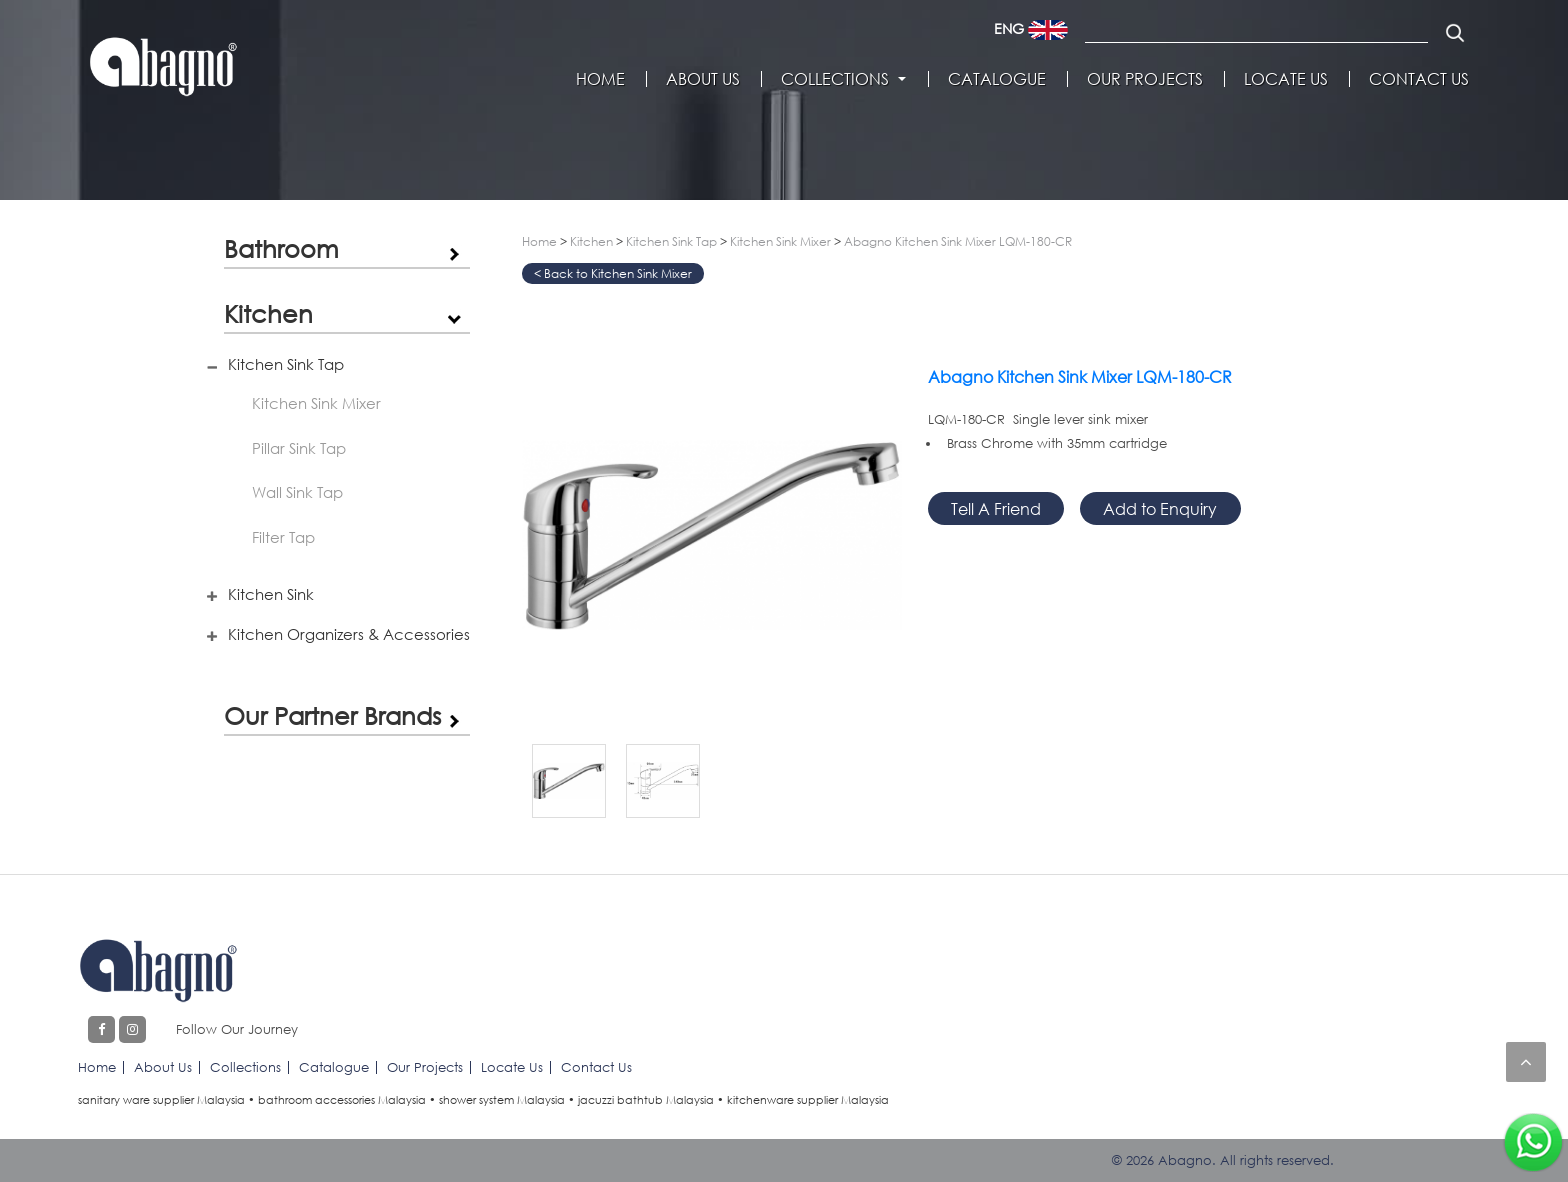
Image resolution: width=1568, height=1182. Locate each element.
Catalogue (997, 79)
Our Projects (1145, 79)
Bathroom (281, 248)
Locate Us (1286, 79)
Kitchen (268, 313)
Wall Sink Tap (297, 492)
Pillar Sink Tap (299, 448)
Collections (835, 79)
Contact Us (1419, 79)
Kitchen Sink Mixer (316, 403)
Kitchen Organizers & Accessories (349, 634)
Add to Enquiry (1160, 508)
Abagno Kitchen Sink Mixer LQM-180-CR (958, 241)
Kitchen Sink (271, 594)
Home (600, 79)
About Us (703, 79)
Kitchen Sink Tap (286, 364)
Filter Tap (283, 537)
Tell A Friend (996, 508)
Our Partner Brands (332, 715)
